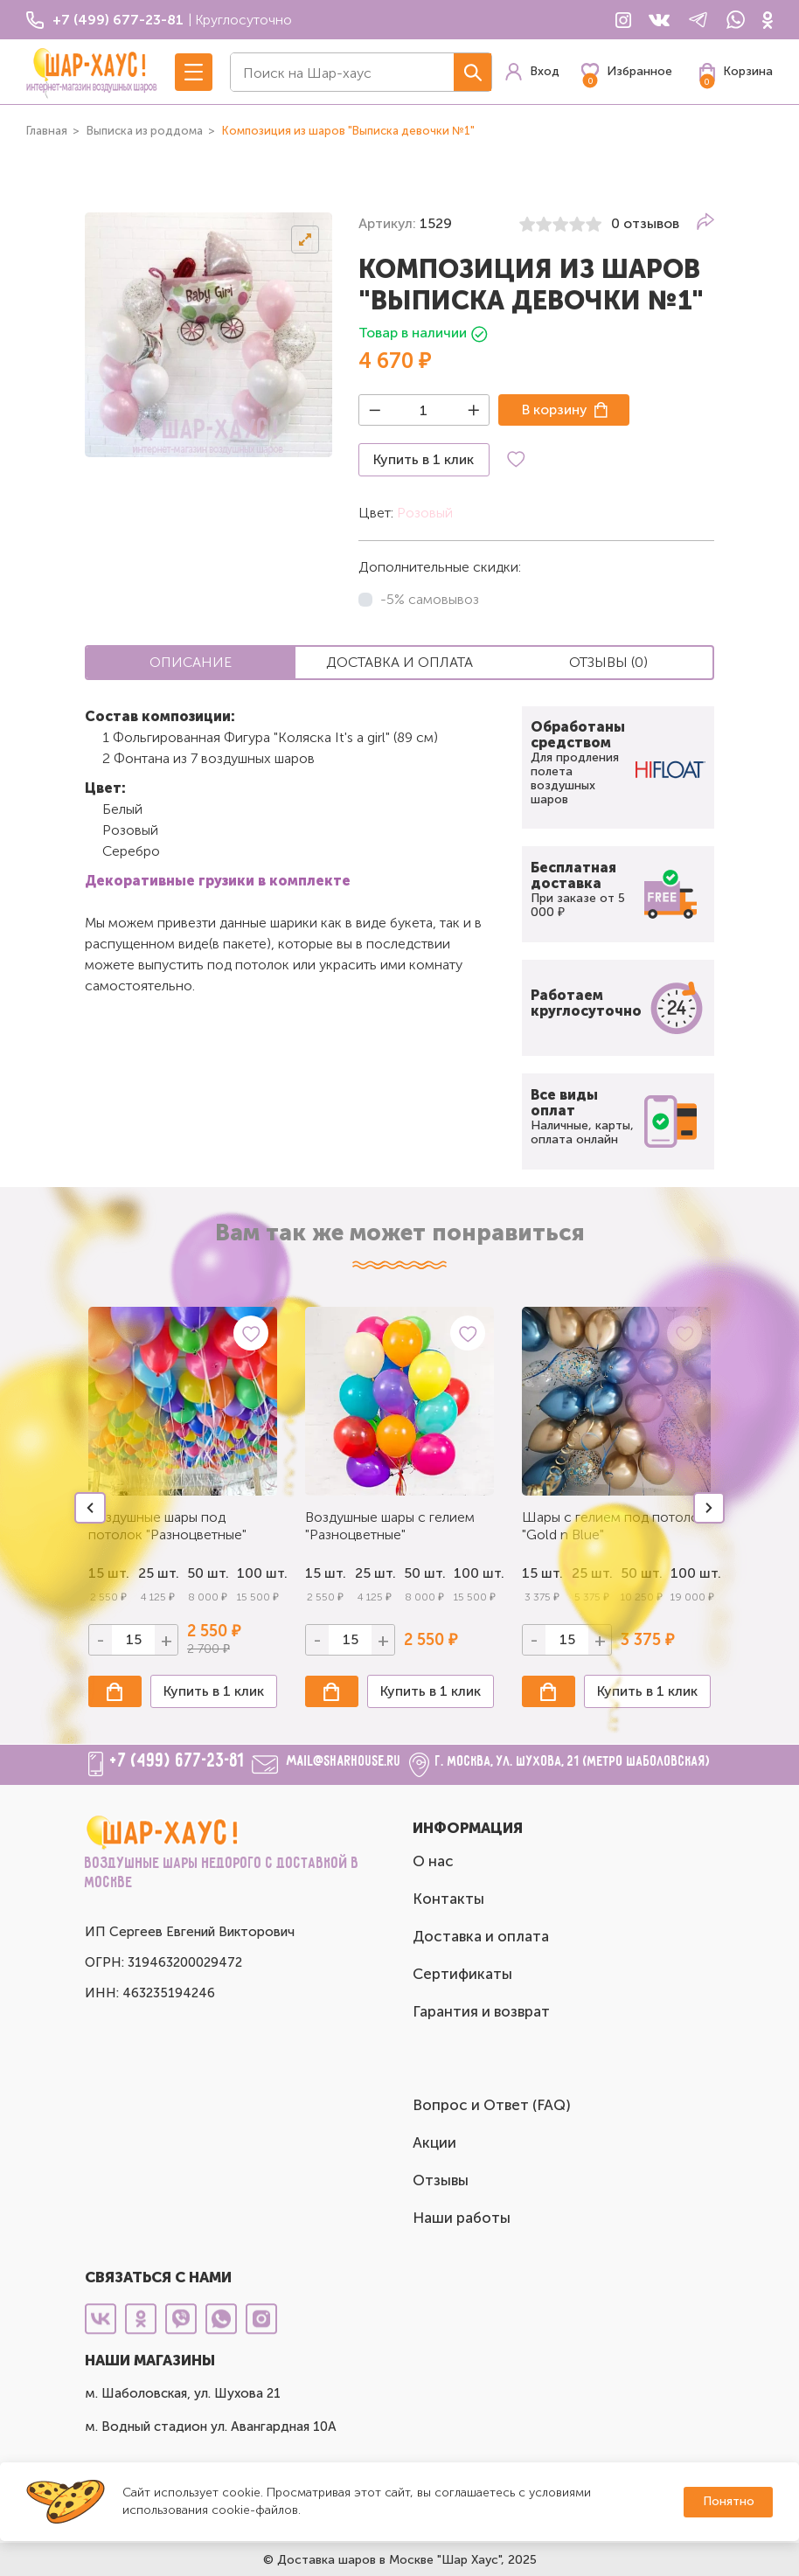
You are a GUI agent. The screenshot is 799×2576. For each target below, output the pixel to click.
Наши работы (462, 2217)
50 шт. (207, 1573)
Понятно (728, 2501)
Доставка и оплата (481, 1936)
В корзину (554, 409)
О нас (433, 1861)
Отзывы (441, 2180)
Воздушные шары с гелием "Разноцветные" (390, 1526)
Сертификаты (462, 1973)
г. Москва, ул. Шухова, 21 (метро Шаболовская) (573, 1761)
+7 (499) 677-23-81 (177, 1761)
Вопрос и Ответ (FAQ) (492, 2105)
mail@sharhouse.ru (344, 1761)
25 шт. (375, 1573)
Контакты (448, 1898)
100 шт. (257, 1573)
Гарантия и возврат (481, 2011)
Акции (434, 2142)
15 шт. (325, 1573)
